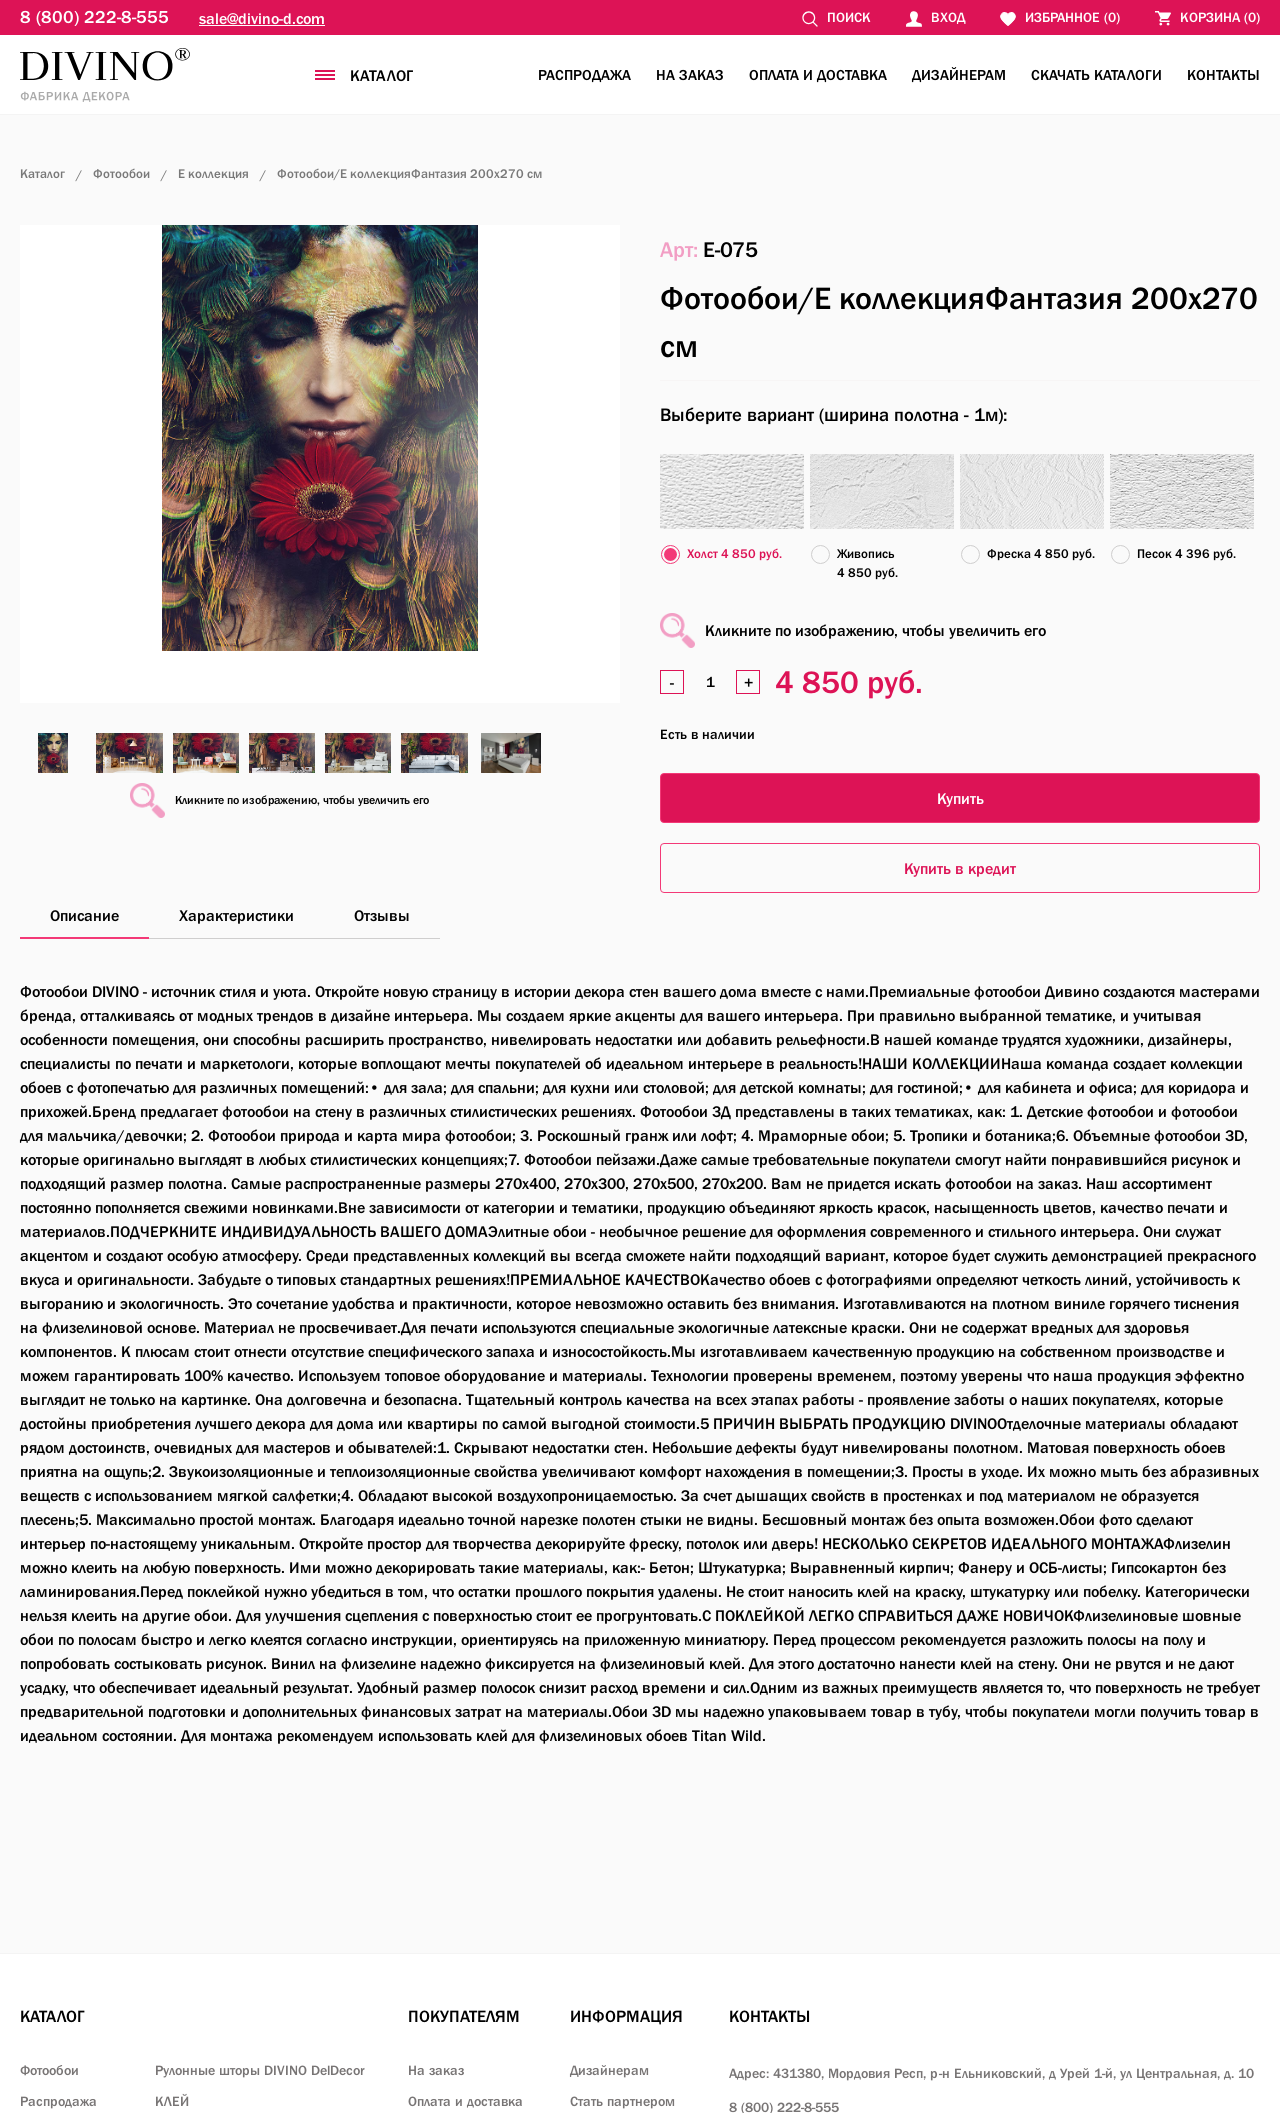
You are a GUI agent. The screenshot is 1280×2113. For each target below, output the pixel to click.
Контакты (1223, 74)
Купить (960, 798)
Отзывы (382, 915)
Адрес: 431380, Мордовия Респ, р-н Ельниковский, (991, 2073)
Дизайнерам (959, 74)
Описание (84, 915)
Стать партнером (622, 2101)
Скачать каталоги (1096, 74)
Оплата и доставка (818, 74)
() (1207, 17)
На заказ (690, 74)
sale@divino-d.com (262, 18)
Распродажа (584, 74)
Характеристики (236, 915)
